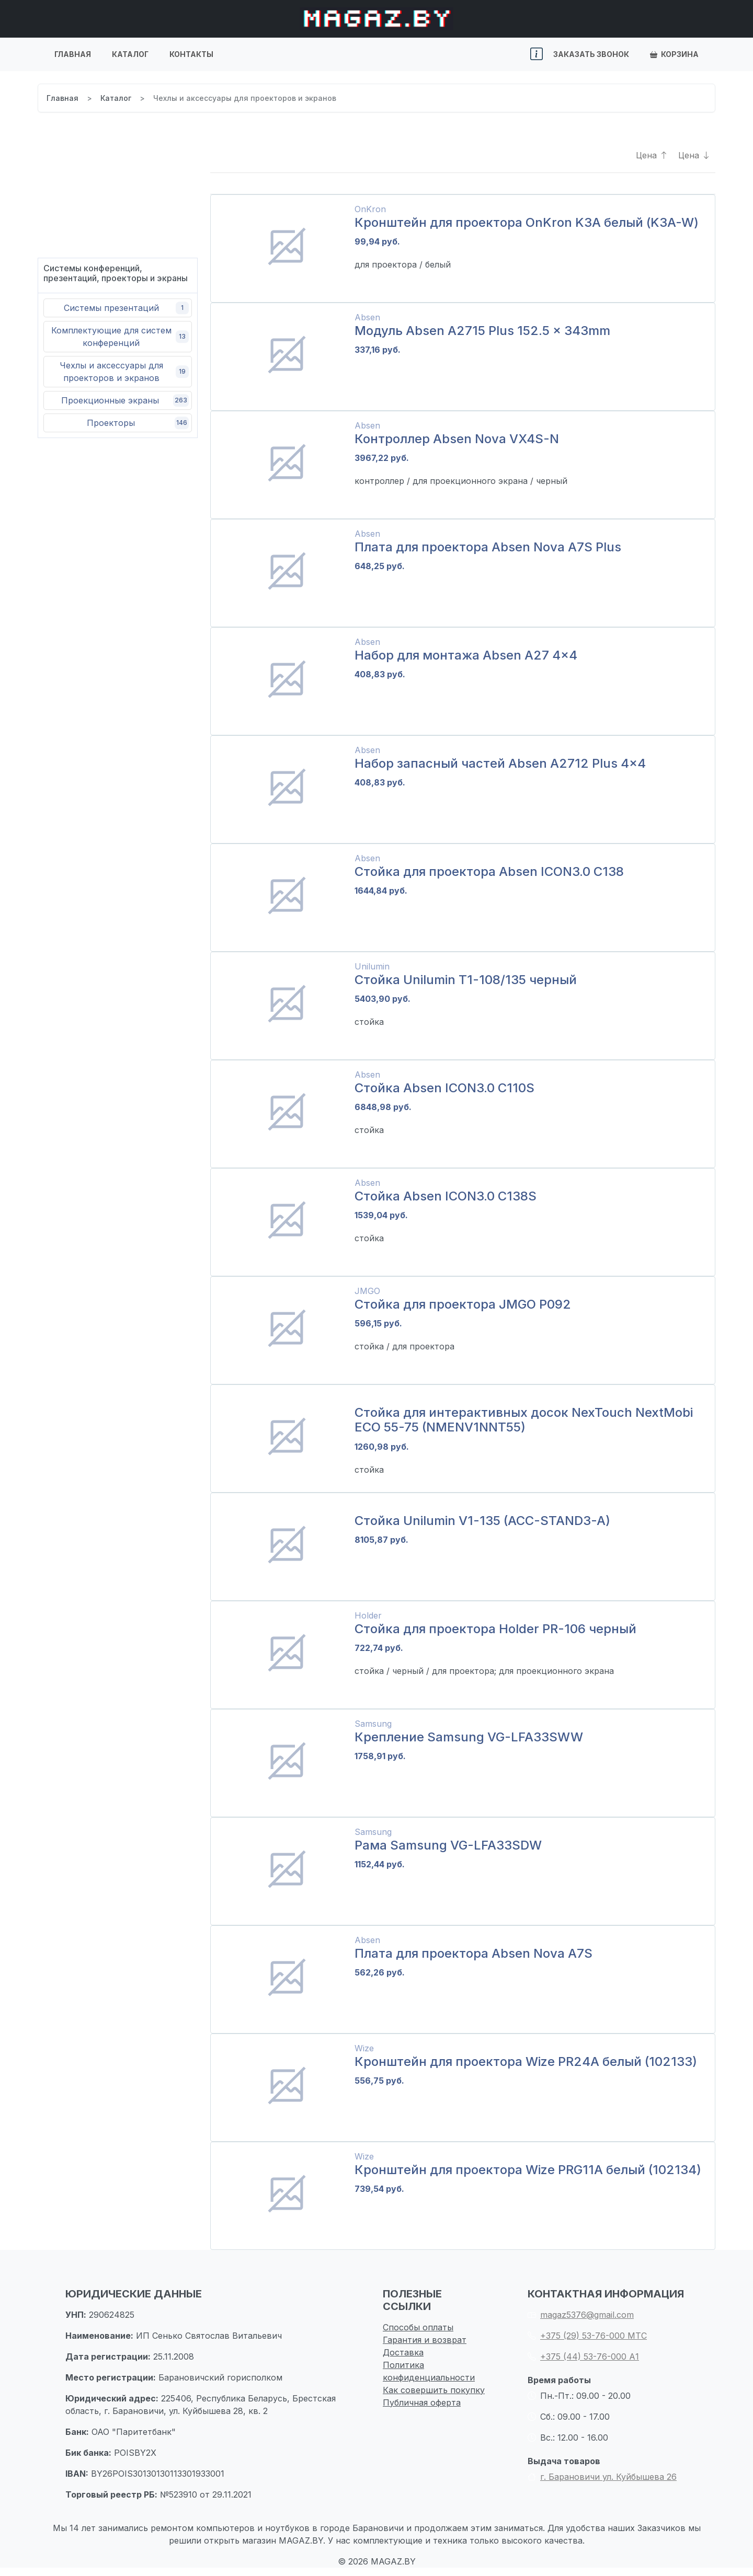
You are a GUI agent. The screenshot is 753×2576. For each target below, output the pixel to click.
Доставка (403, 2352)
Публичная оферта (422, 2402)
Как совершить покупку (434, 2390)
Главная (72, 54)
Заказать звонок (591, 54)
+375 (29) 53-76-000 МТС (587, 2335)
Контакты (191, 54)
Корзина (674, 54)
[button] (536, 54)
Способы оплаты (418, 2327)
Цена (652, 155)
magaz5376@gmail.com (581, 2314)
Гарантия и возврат (424, 2340)
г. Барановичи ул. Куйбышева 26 (602, 2476)
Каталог (130, 54)
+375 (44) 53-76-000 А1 (583, 2356)
